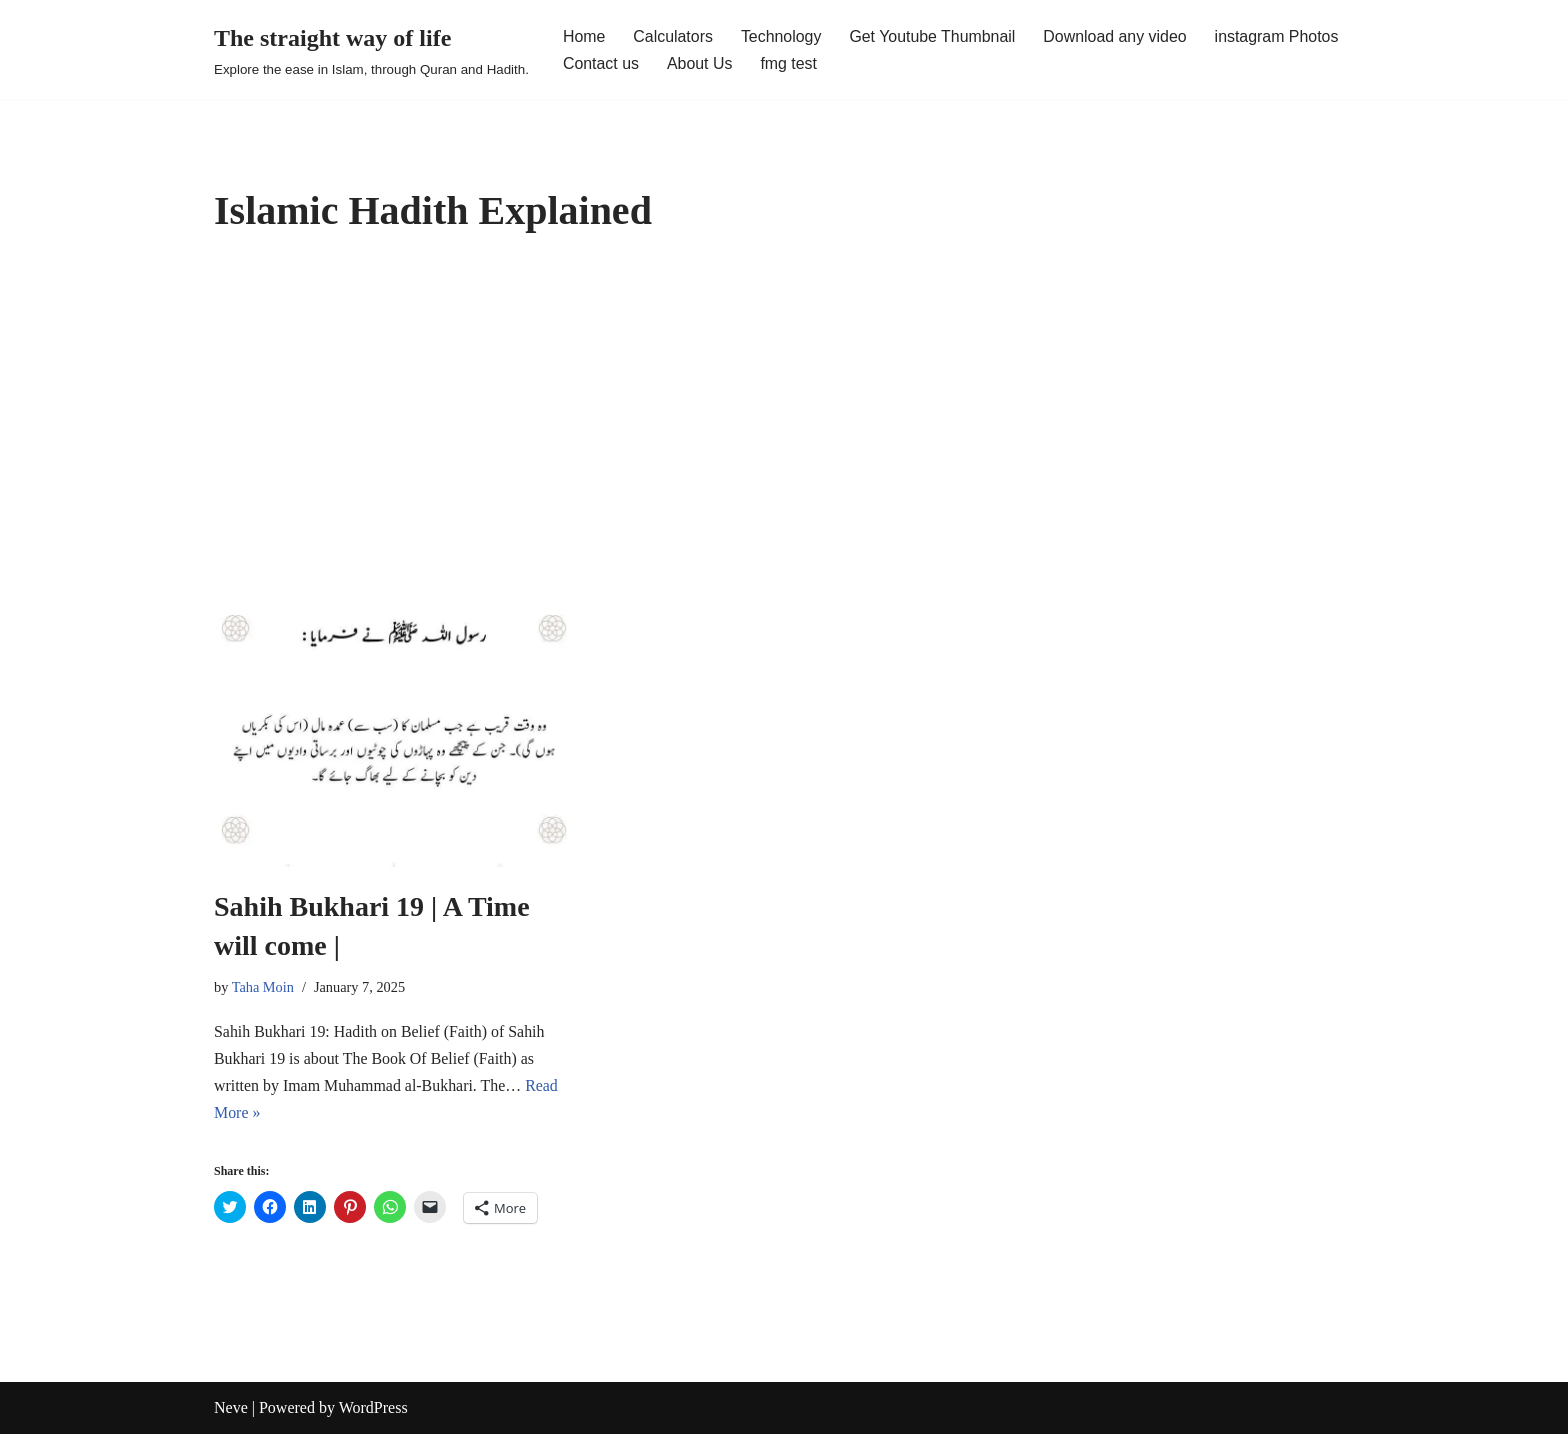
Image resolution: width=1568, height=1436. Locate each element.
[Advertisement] (784, 413)
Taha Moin (263, 987)
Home (584, 36)
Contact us (601, 63)
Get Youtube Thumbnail (934, 36)
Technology (782, 36)
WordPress (373, 1410)
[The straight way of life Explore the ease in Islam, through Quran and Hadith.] (371, 49)
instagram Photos (1280, 36)
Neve (231, 1410)
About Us (700, 63)
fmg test (789, 63)
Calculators (674, 36)
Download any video (1118, 36)
